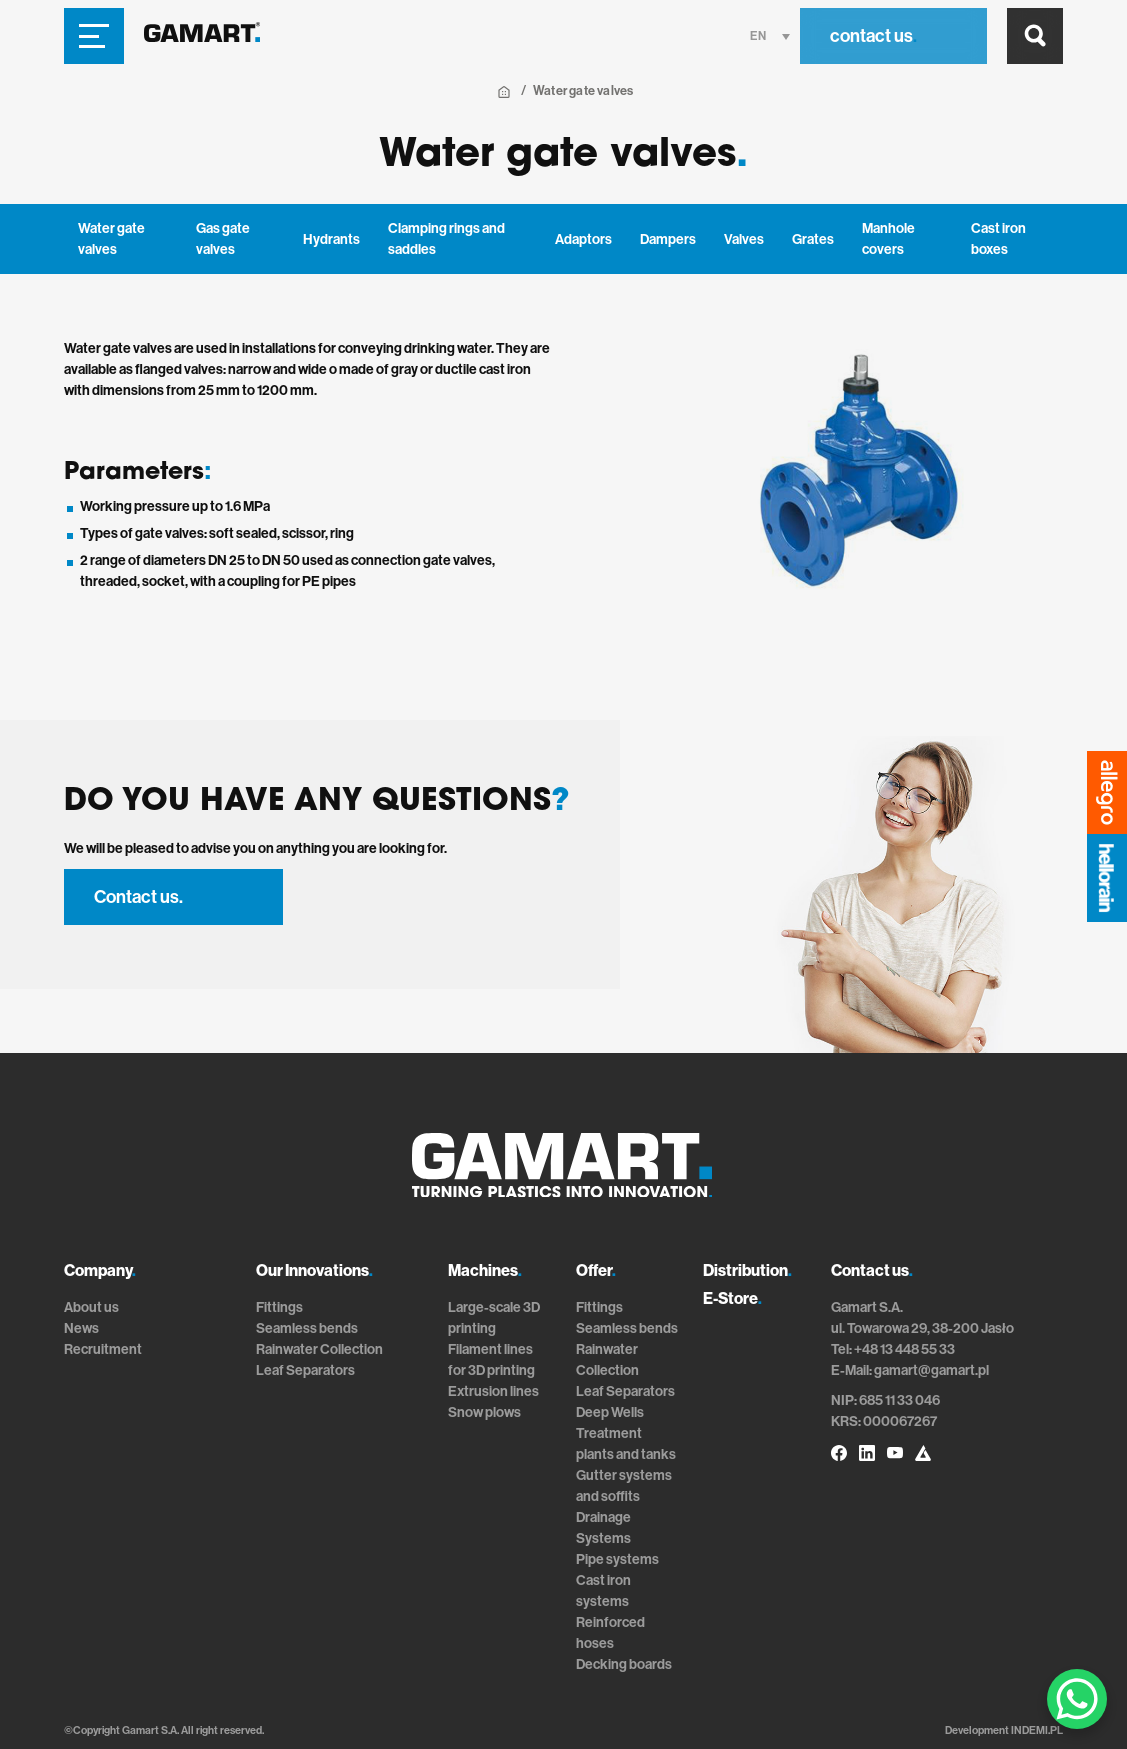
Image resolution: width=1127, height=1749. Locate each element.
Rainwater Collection (319, 1349)
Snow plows (484, 1412)
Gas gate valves (223, 239)
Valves (744, 239)
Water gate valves (111, 239)
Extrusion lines (493, 1391)
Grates (813, 239)
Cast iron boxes (998, 239)
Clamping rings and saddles (446, 239)
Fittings (279, 1307)
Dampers (668, 239)
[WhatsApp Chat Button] (1077, 1699)
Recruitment (103, 1349)
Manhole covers (888, 239)
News (81, 1328)
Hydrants (331, 239)
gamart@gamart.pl (931, 1370)
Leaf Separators (305, 1370)
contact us (873, 36)
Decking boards (624, 1664)
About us (91, 1307)
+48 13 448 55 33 (904, 1349)
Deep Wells (610, 1412)
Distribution (747, 1270)
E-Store (732, 1298)
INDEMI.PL (1037, 1730)
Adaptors (583, 239)
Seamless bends (307, 1328)
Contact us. (138, 897)
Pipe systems (617, 1559)
